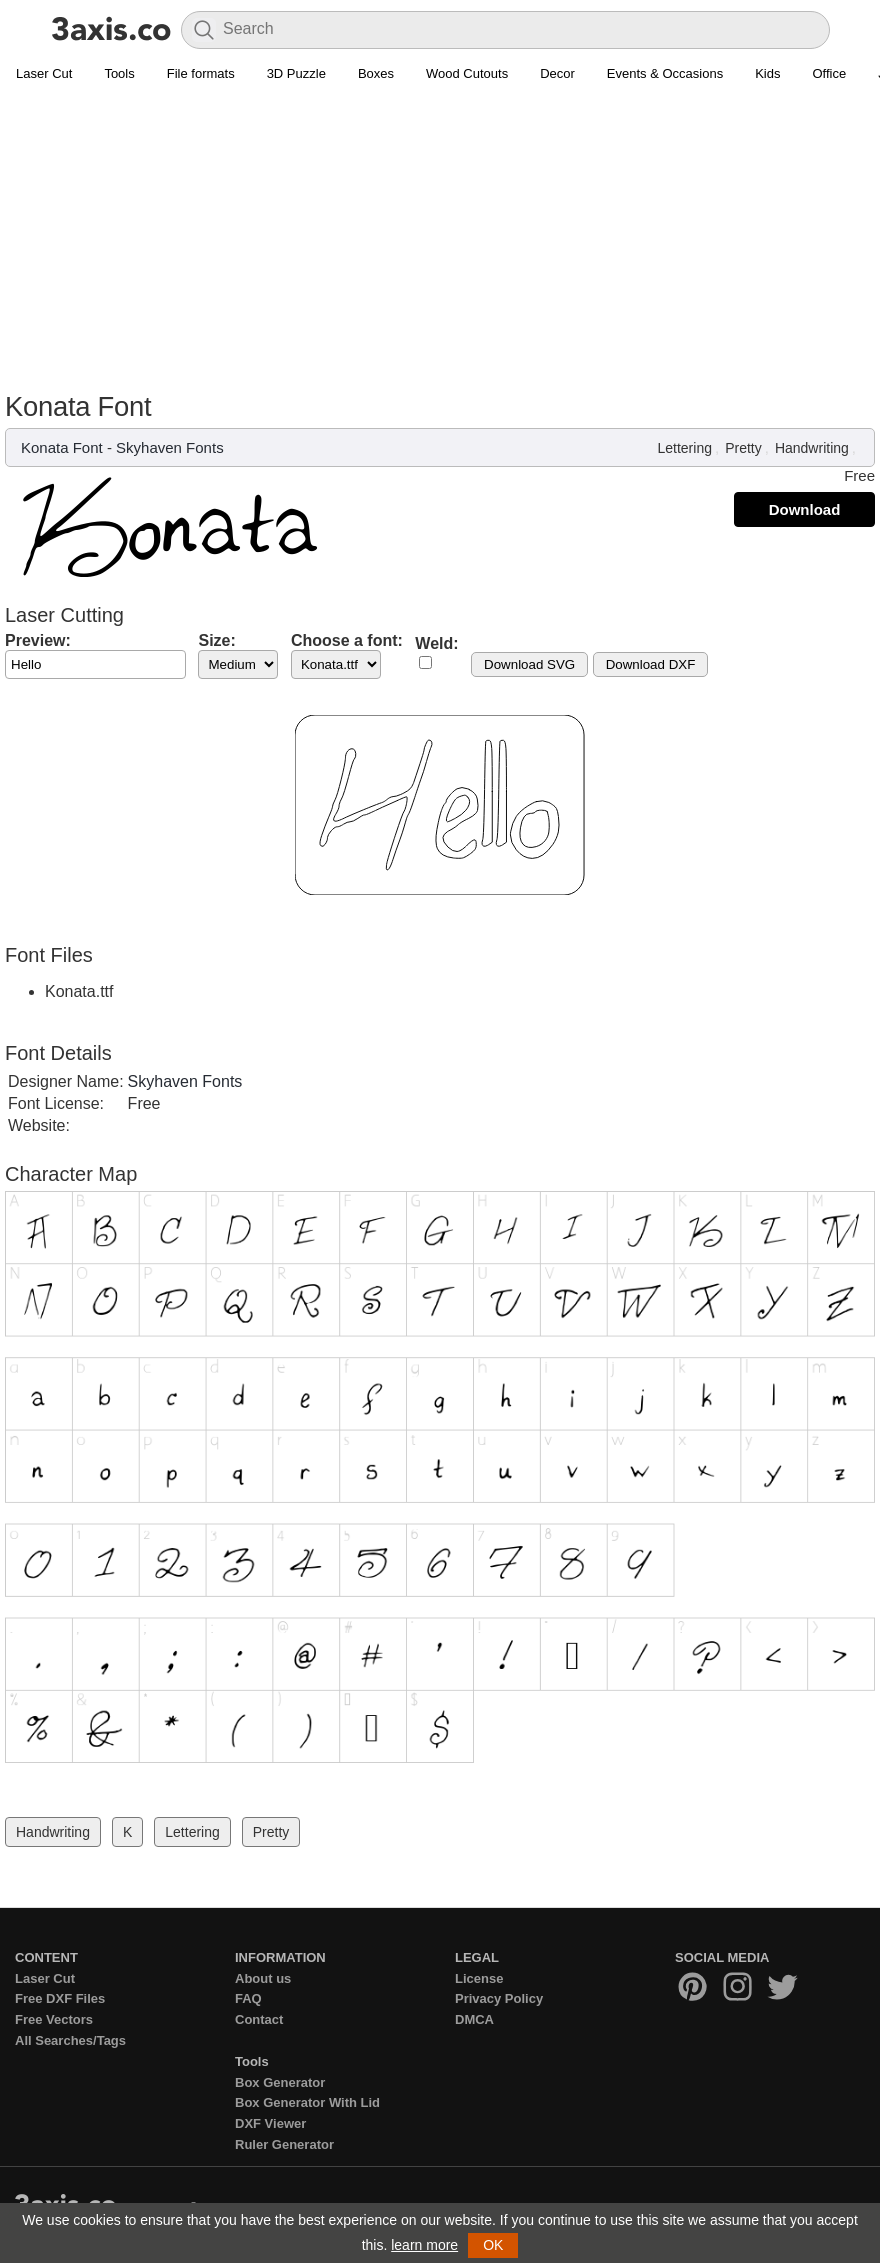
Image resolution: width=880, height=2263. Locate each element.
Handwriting (812, 448)
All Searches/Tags (70, 2040)
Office (829, 73)
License (479, 1978)
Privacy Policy (499, 1998)
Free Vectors (54, 2019)
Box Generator (280, 2082)
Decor (557, 73)
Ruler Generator (284, 2144)
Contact (259, 2019)
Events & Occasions (665, 73)
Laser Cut (44, 73)
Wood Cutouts (467, 73)
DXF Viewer (270, 2123)
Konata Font (62, 447)
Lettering (684, 448)
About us (263, 1978)
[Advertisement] (440, 241)
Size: (216, 640)
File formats (201, 73)
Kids (767, 73)
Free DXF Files (60, 1998)
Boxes (376, 73)
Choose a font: (347, 640)
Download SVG (529, 664)
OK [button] (493, 2245)
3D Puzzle (296, 73)
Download (805, 509)
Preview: (38, 640)
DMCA (474, 2019)
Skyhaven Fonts (170, 447)
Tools (119, 73)
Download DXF (651, 664)
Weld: (436, 643)
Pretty (743, 448)
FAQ (248, 1998)
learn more (424, 2245)
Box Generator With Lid (307, 2102)
